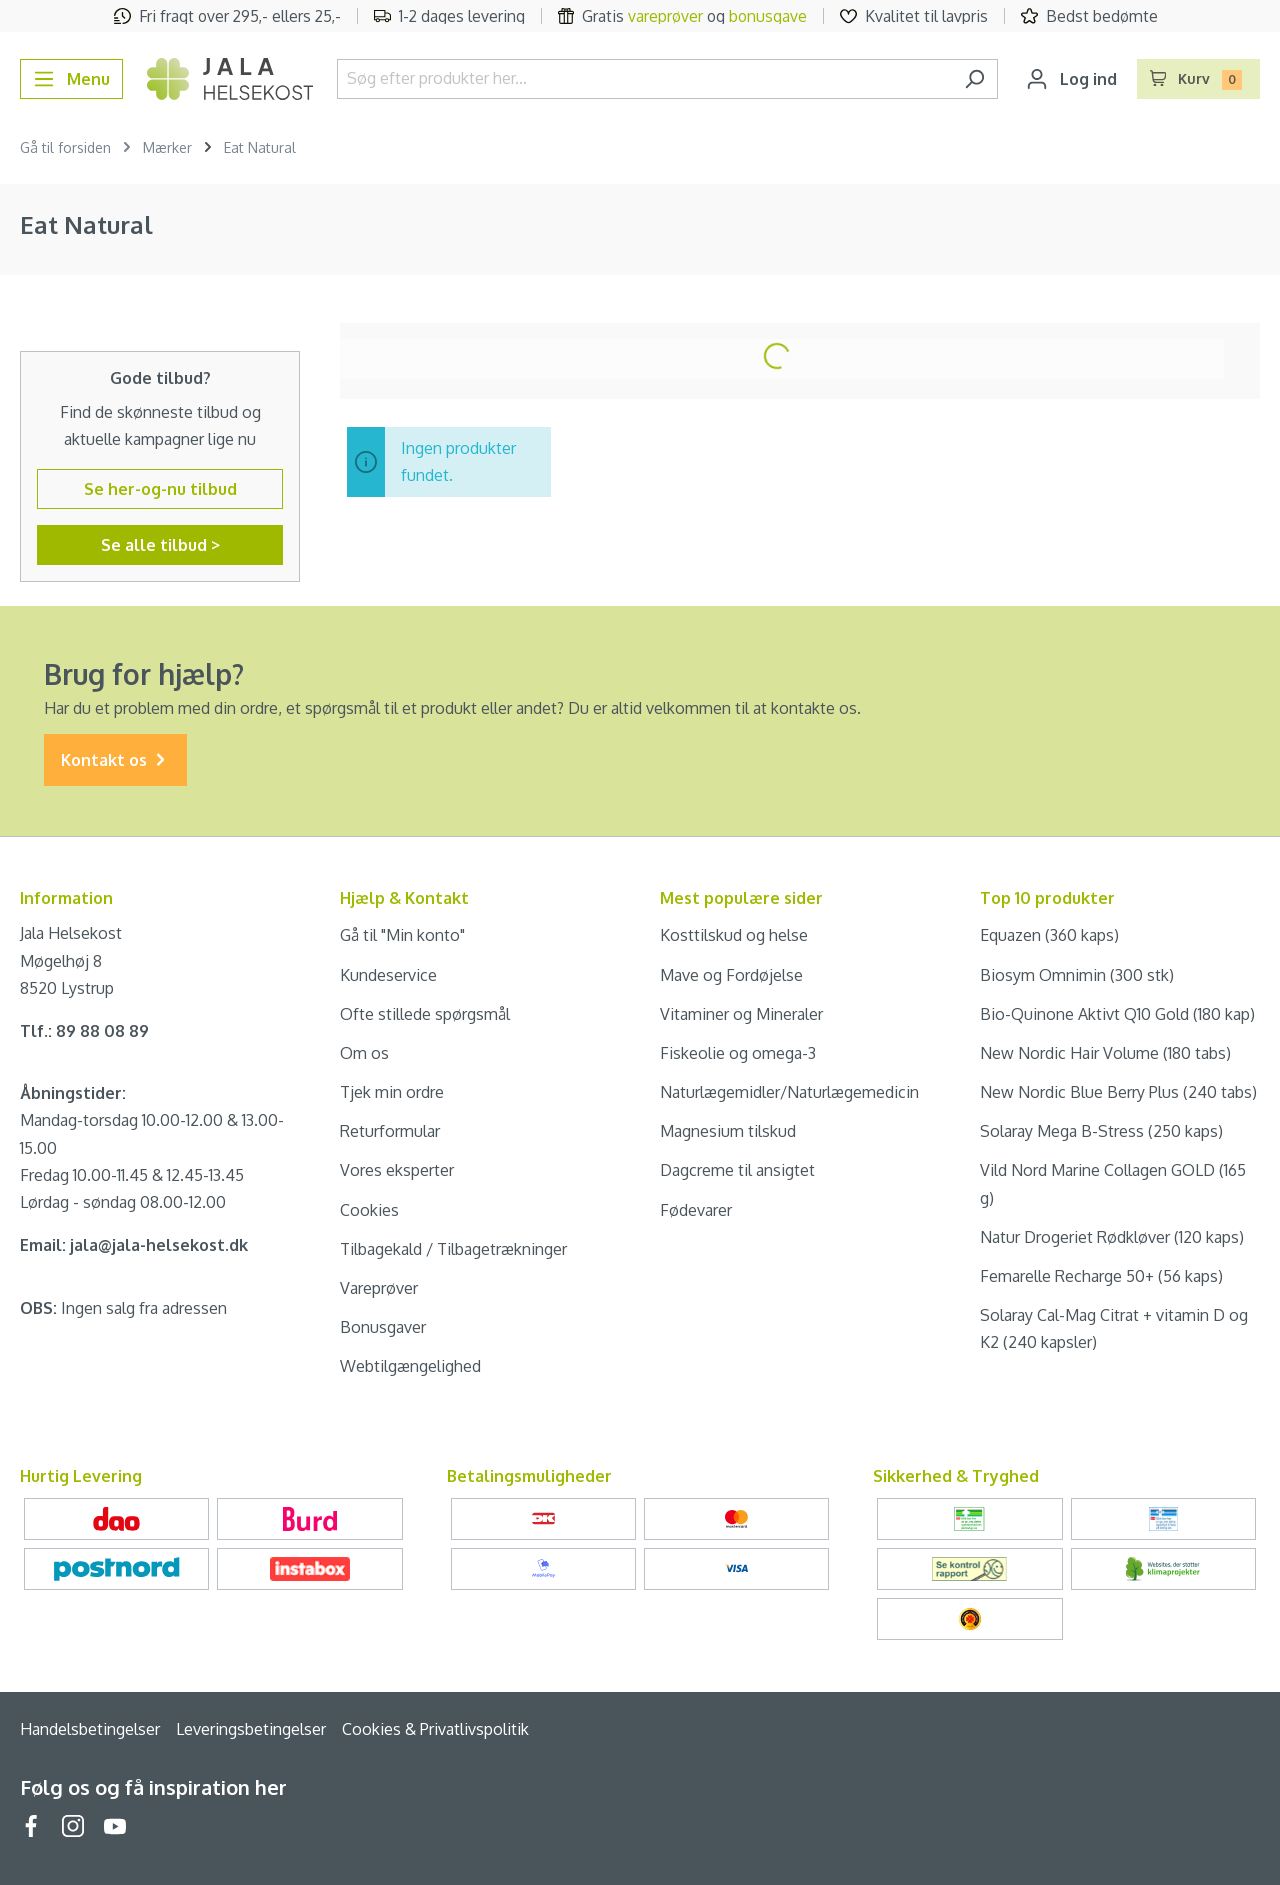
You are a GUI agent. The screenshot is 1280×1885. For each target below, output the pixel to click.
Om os (364, 1053)
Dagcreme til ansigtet (737, 1170)
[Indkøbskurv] (1199, 79)
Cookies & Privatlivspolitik (435, 1729)
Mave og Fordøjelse (731, 975)
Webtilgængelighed (410, 1366)
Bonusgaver (383, 1327)
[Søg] (974, 79)
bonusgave (768, 16)
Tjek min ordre (392, 1092)
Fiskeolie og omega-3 (738, 1053)
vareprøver (665, 16)
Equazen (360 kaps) (1049, 935)
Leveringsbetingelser (251, 1729)
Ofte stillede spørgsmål (425, 1014)
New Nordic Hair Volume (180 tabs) (1105, 1053)
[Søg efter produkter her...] (644, 79)
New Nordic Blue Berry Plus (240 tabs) (1118, 1092)
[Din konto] (1071, 79)
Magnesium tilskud (728, 1131)
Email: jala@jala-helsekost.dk (134, 1245)
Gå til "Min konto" (402, 935)
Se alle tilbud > (160, 545)
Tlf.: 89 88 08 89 (84, 1031)
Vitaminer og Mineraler (741, 1014)
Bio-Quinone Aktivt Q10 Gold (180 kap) (1117, 1014)
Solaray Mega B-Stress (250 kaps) (1101, 1131)
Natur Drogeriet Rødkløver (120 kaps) (1112, 1237)
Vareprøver (379, 1288)
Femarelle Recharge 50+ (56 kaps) (1101, 1276)
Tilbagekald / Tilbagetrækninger (453, 1249)
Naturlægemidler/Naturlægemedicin (789, 1092)
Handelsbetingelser (90, 1729)
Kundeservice (388, 975)
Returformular (390, 1131)
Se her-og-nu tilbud (160, 489)
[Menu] (71, 79)
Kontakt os (115, 760)
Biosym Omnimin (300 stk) (1077, 975)
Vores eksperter (397, 1170)
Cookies (369, 1210)
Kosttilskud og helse (734, 935)
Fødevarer (696, 1210)
